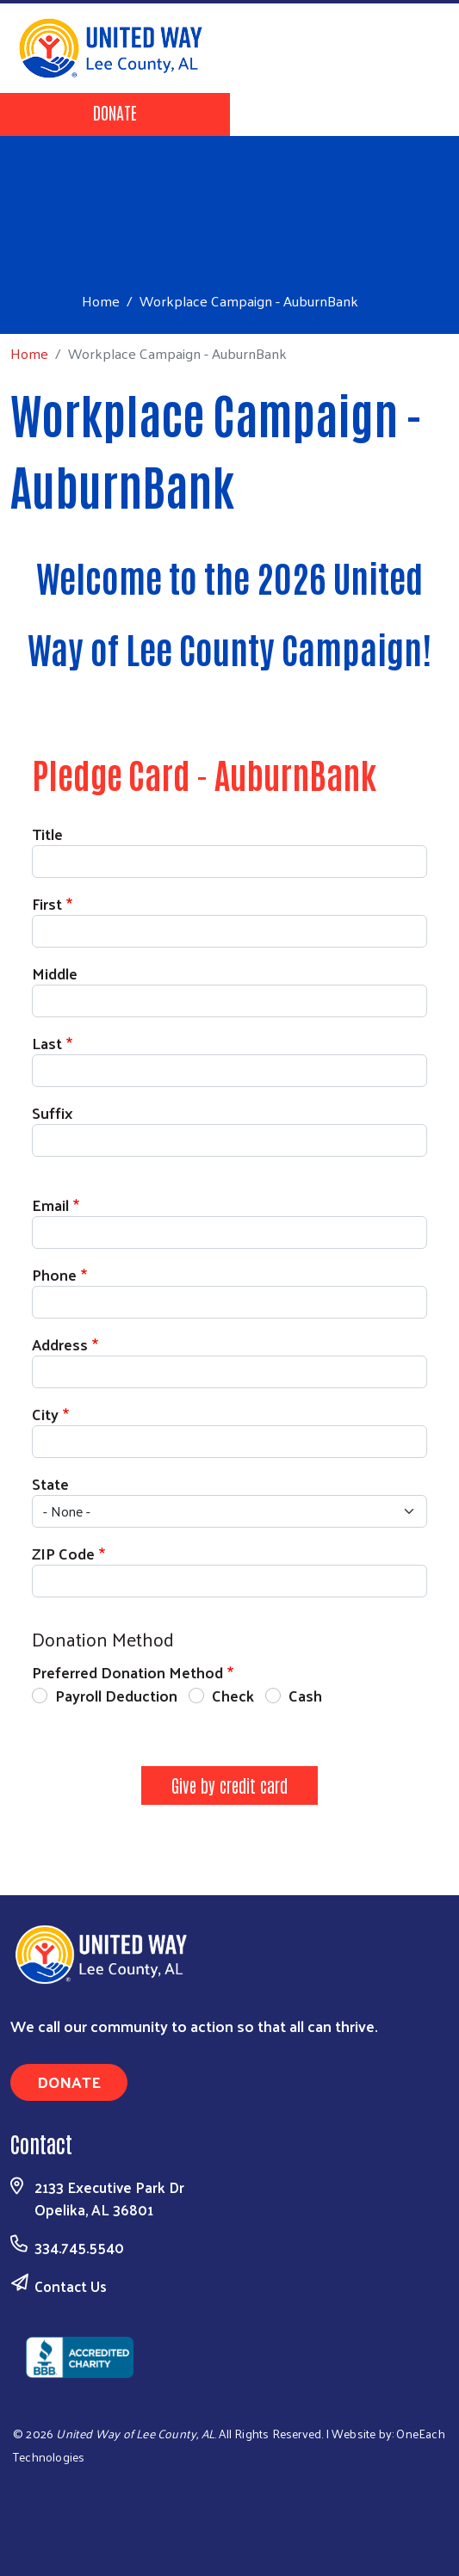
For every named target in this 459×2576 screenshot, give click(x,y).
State (50, 1483)
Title (47, 833)
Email (50, 1204)
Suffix (52, 1112)
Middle (55, 973)
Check (233, 1695)
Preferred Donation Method (127, 1671)
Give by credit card (229, 1785)
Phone (54, 1274)
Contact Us (70, 2286)
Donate (115, 112)
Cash (305, 1695)
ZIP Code (63, 1553)
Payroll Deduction (116, 1695)
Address (60, 1344)
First (47, 903)
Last (47, 1042)
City (45, 1413)
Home (101, 301)
